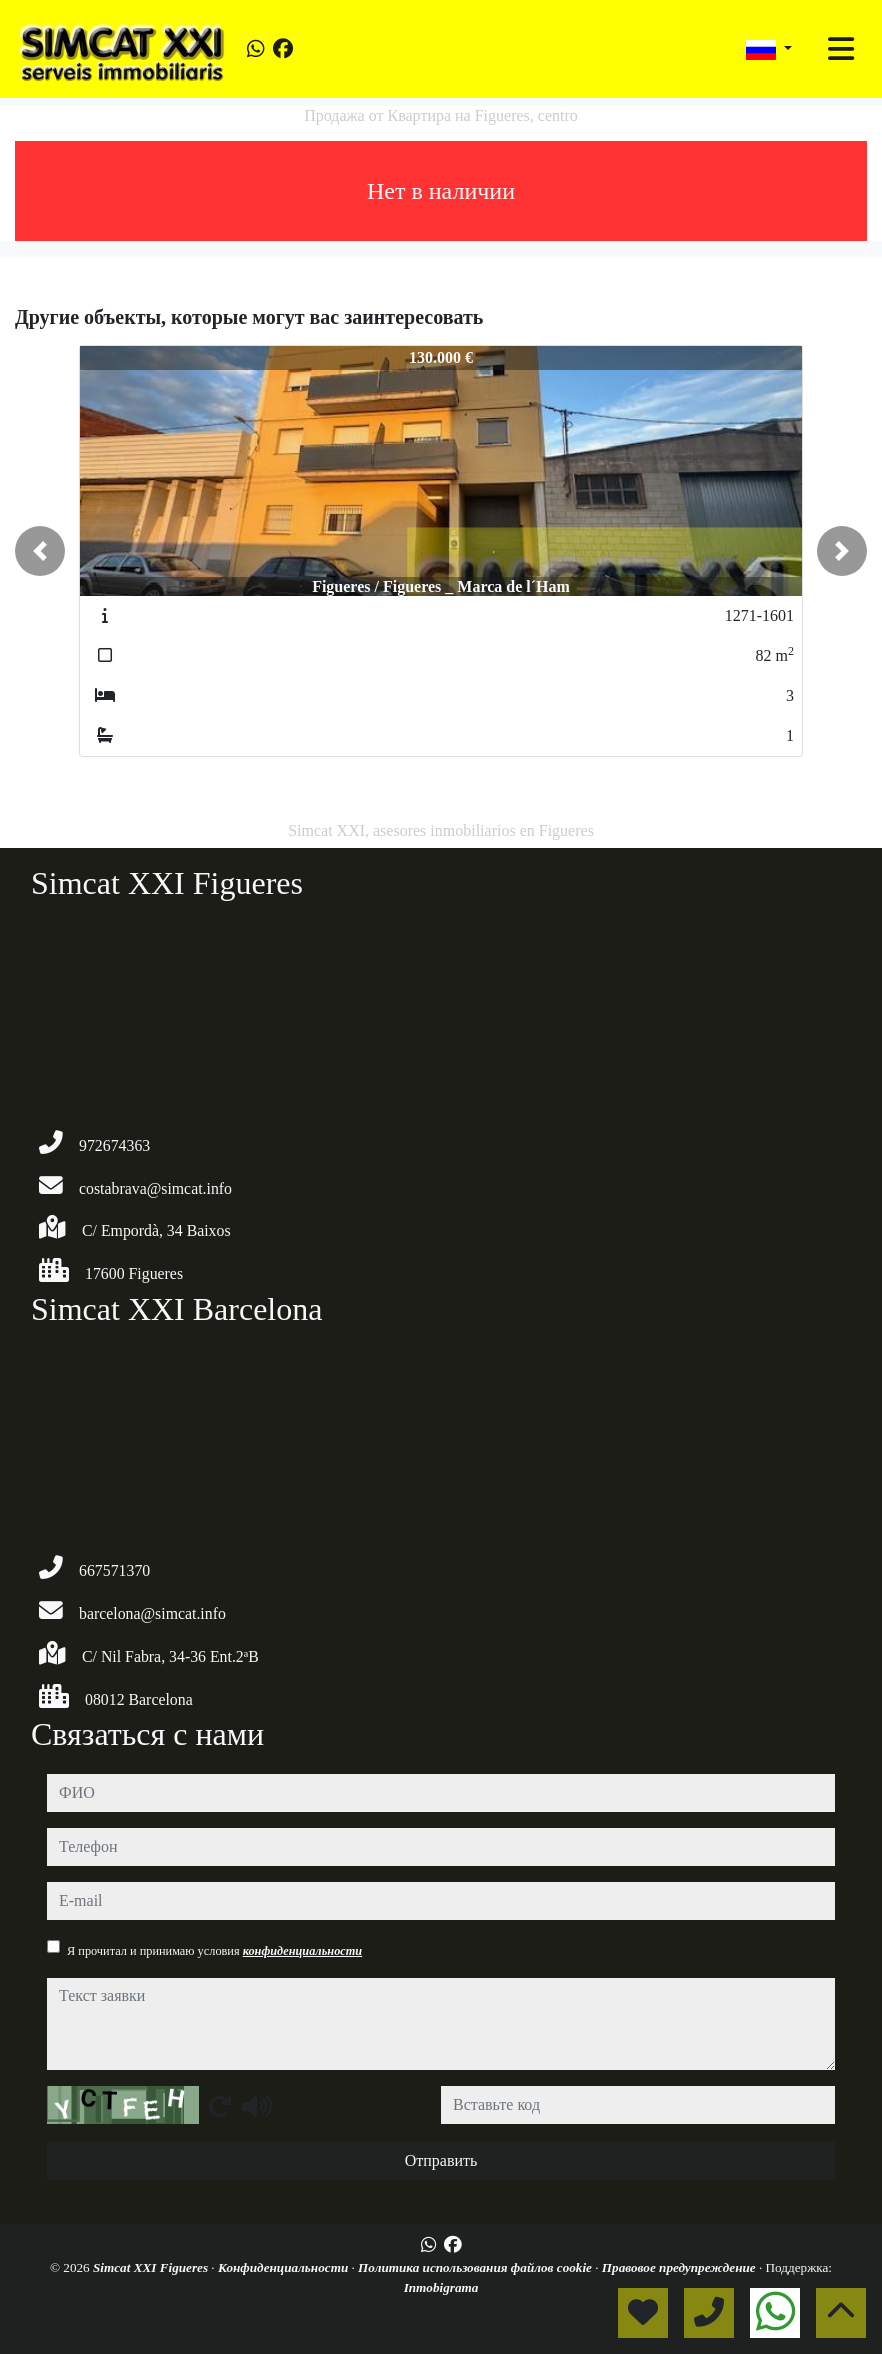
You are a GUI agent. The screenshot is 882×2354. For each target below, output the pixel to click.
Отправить (441, 2160)
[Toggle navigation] (841, 49)
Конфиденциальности (285, 2267)
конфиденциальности (303, 1951)
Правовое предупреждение (680, 2267)
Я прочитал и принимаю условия (214, 1951)
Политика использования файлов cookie (476, 2267)
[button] (40, 551)
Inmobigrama (441, 2287)
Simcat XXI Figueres (152, 2267)
